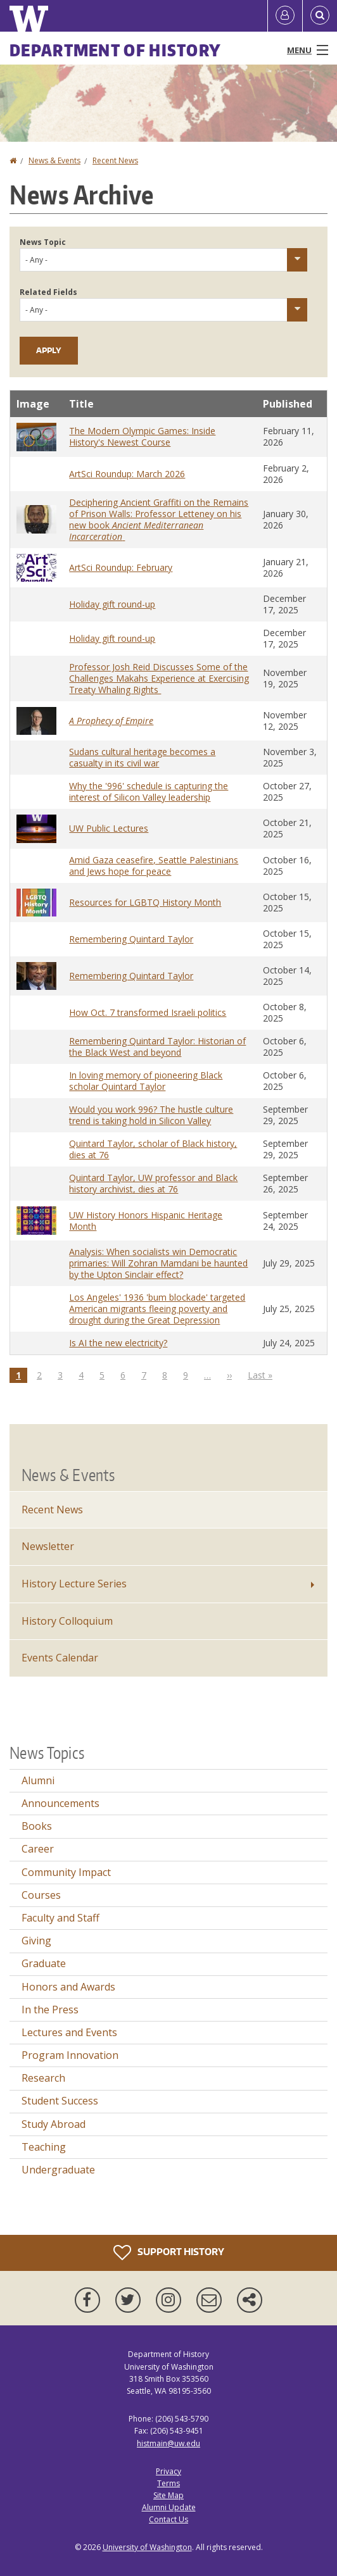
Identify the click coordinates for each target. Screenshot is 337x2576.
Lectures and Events (69, 2032)
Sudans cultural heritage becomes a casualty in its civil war (142, 757)
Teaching (44, 2147)
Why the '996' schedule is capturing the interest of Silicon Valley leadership (148, 791)
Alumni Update (169, 2507)
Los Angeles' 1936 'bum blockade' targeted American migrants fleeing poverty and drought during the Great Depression (157, 1308)
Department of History (115, 50)
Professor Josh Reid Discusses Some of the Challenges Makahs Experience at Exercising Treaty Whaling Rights (159, 678)
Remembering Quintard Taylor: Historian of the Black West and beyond (157, 1046)
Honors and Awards (68, 1987)
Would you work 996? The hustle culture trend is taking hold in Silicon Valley (151, 1115)
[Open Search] (320, 16)
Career (38, 1849)
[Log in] (285, 16)
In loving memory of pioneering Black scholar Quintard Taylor (145, 1080)
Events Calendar (60, 1658)
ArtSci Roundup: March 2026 (127, 474)
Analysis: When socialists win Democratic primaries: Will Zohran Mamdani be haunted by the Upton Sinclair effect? (158, 1263)
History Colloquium (67, 1621)
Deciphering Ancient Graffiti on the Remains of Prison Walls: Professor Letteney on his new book (158, 519)
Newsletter (48, 1546)
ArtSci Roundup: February (120, 567)
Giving (36, 1941)
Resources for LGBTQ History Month (145, 902)
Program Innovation (70, 2055)
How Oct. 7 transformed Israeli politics (147, 1012)
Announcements (60, 1803)
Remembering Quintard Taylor (131, 939)
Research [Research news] (43, 2078)
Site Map (168, 2495)
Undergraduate (58, 2170)
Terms (168, 2483)
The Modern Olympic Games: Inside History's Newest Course (142, 436)
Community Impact (66, 1872)
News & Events (54, 160)
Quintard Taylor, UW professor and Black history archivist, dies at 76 (153, 1183)
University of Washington (147, 2547)
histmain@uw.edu (168, 2443)
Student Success (60, 2101)
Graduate (44, 1963)
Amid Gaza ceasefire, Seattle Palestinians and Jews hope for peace (153, 865)
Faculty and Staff (60, 1918)
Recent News (115, 160)
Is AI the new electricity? (118, 1343)
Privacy (168, 2471)
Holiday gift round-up (112, 604)
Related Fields (48, 292)
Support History (168, 2252)
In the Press (50, 2009)
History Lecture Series (74, 1584)
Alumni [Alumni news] (38, 1780)
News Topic (43, 242)
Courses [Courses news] (41, 1895)
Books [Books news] (37, 1826)
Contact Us (168, 2519)
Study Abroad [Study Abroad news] (54, 2124)
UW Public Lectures (108, 828)
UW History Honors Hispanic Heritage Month (145, 1220)
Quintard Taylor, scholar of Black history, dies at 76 (153, 1149)
